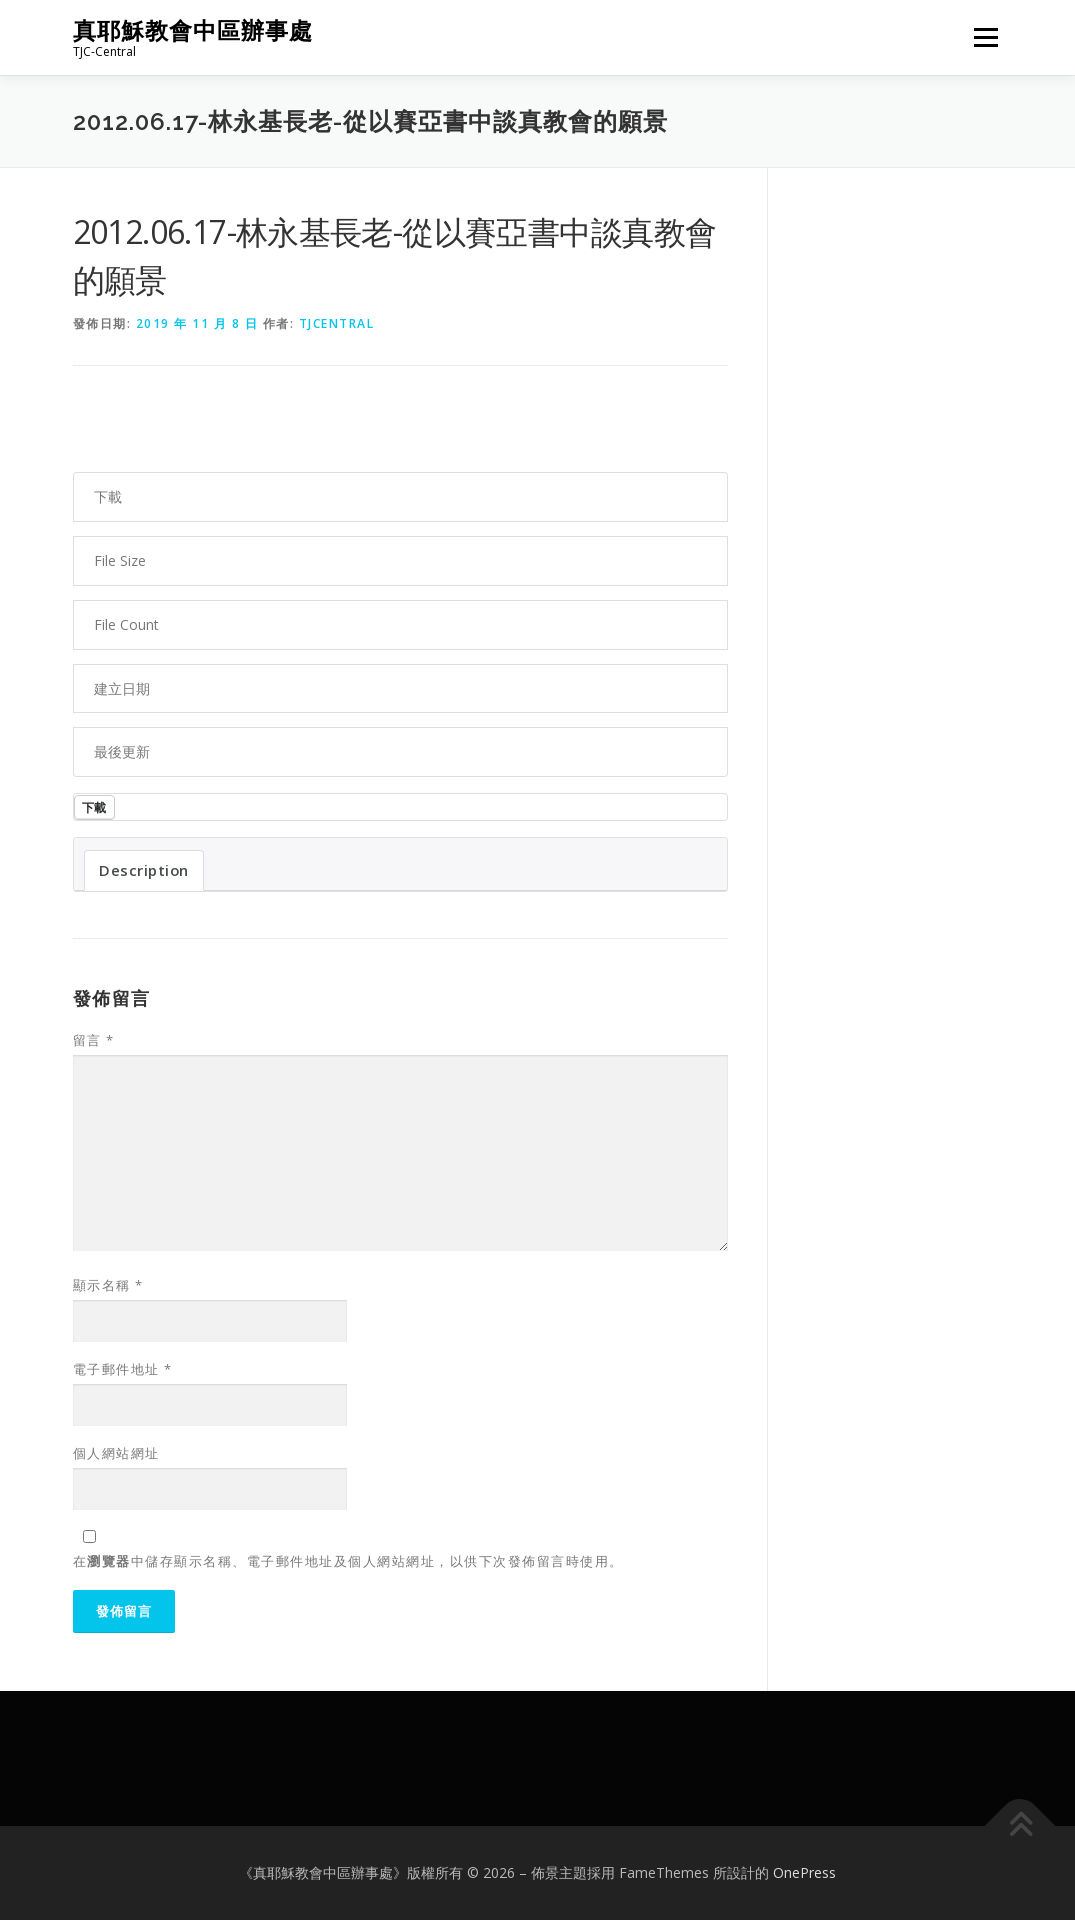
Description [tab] (144, 871)
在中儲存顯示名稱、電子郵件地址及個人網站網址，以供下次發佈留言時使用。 (348, 1562)
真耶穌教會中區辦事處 (193, 30)
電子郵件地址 (123, 1370)
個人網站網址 (116, 1454)
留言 (94, 1041)
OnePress (804, 1873)
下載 (96, 807)
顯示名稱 (108, 1286)
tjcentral (337, 323)
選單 (983, 37)
